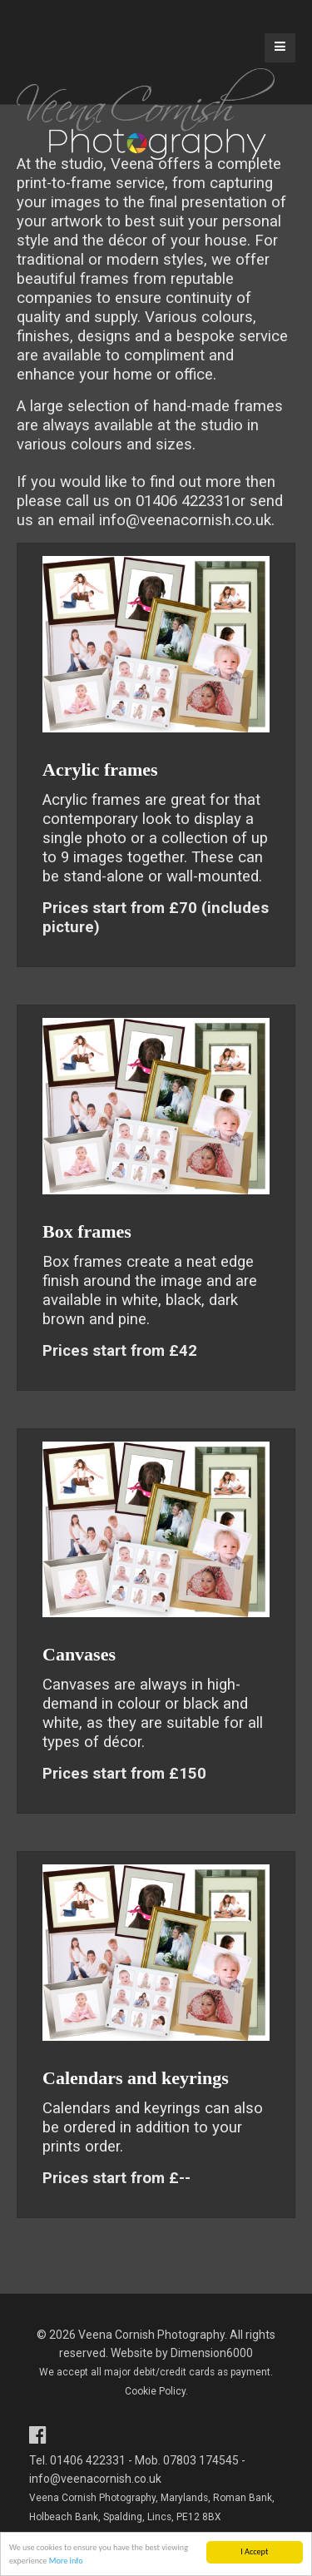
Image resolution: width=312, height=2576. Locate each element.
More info (66, 2561)
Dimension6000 (212, 2353)
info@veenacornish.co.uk (185, 520)
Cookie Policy (155, 2391)
